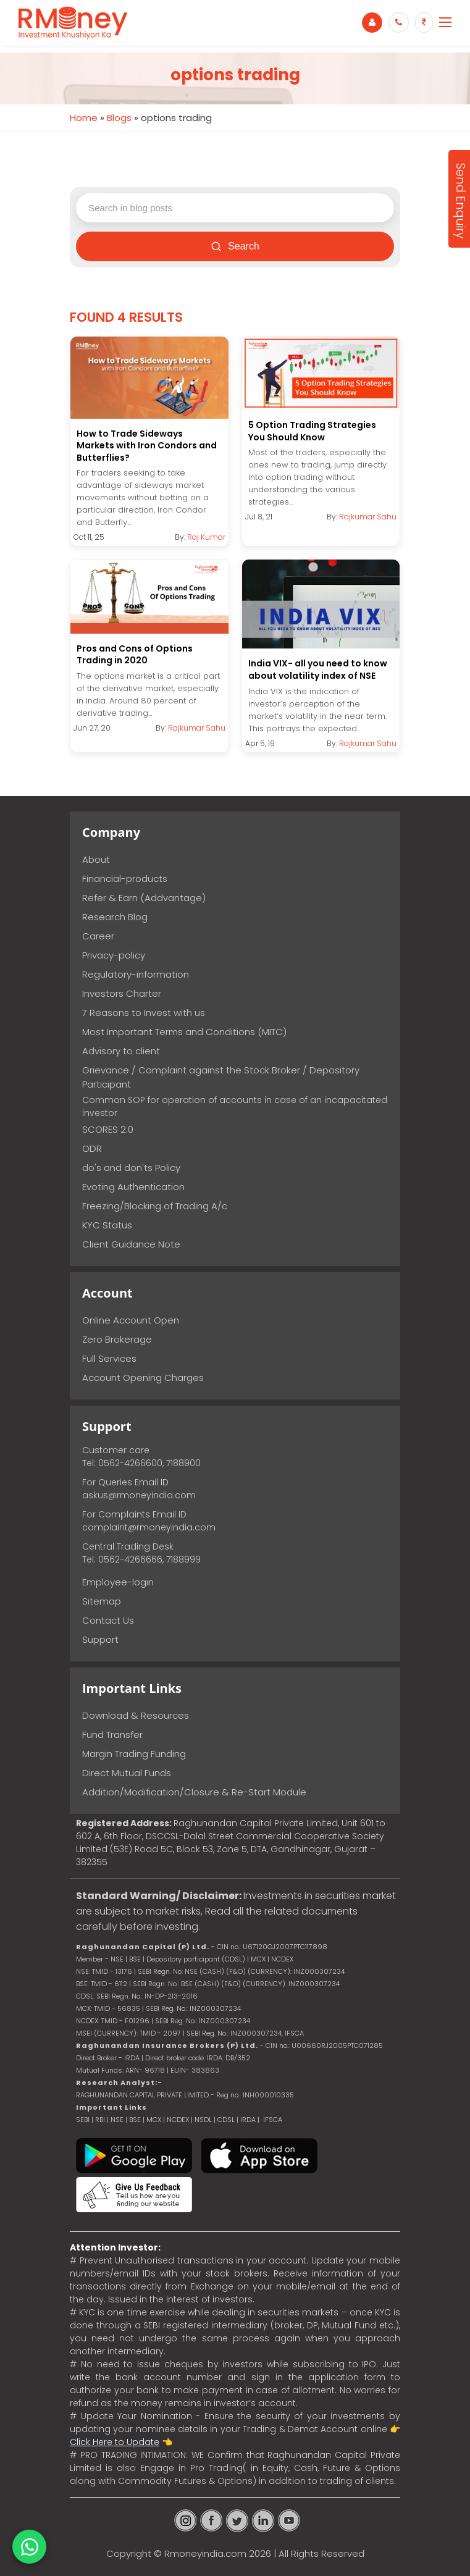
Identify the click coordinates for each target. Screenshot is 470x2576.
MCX (153, 2120)
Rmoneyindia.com (205, 2553)
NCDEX (178, 2120)
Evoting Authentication (133, 1186)
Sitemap (101, 1601)
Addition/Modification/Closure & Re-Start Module (194, 1791)
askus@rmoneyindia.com (139, 1495)
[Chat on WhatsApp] (29, 2547)
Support (100, 1639)
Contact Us (108, 1620)
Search (235, 246)
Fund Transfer (112, 1734)
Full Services (109, 1358)
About (96, 859)
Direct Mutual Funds (126, 1772)
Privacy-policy (113, 955)
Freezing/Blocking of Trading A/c (154, 1205)
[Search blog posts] (235, 207)
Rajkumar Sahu (368, 516)
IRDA (248, 2120)
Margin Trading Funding (134, 1753)
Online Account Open (130, 1320)
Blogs (119, 117)
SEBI (83, 2120)
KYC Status (107, 1225)
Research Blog (115, 916)
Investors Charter (121, 993)
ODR (92, 1148)
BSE (136, 2120)
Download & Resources (135, 1715)
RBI (100, 2120)
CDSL (226, 2120)
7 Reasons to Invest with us (143, 1012)
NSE (117, 2120)
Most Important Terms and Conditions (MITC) (184, 1031)
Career (98, 935)
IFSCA (294, 2033)
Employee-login (118, 1581)
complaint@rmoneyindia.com (149, 1527)
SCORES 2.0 (107, 1129)
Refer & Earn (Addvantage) (144, 897)
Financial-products (124, 878)
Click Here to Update (114, 2442)
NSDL (204, 2120)
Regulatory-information (135, 974)
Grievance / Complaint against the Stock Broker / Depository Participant (220, 1077)
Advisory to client (121, 1050)
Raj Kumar (206, 537)
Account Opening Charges (143, 1377)
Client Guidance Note (131, 1244)
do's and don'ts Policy (131, 1167)
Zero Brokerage (117, 1339)
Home (84, 117)
